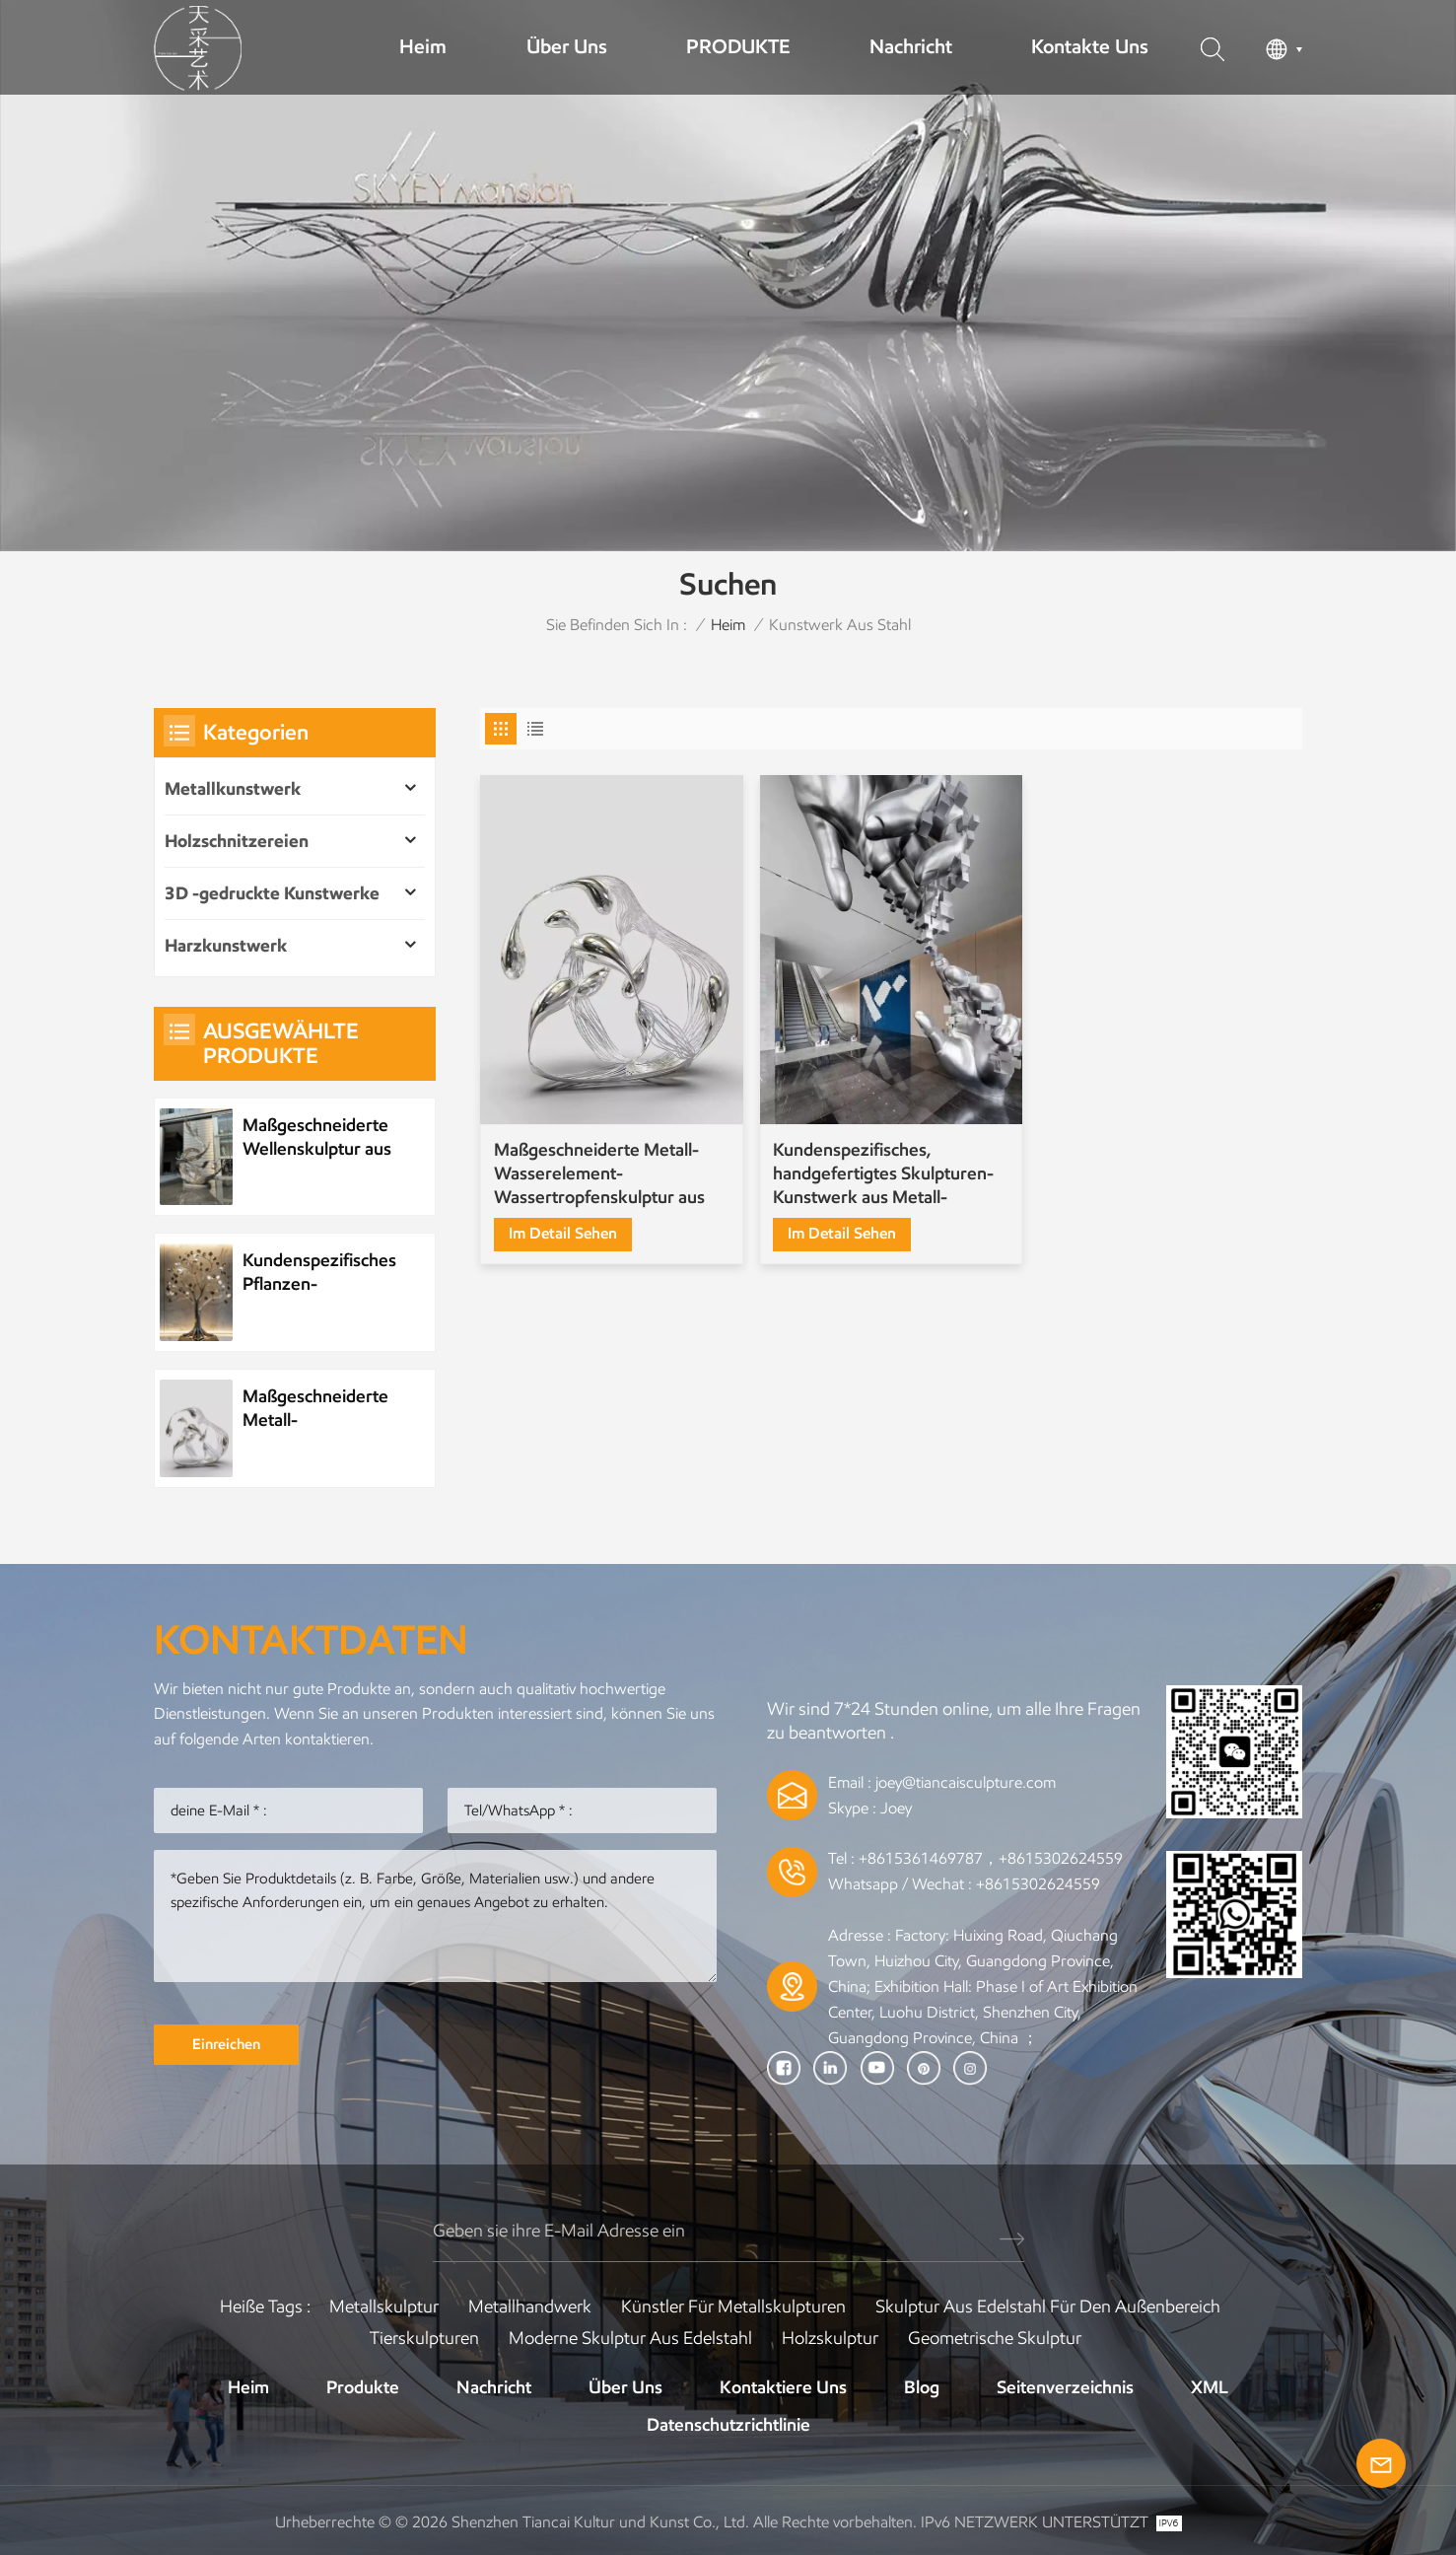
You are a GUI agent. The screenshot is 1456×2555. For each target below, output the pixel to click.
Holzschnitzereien (237, 841)
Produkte (362, 2387)
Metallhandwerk (529, 2306)
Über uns (566, 46)
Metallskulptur (384, 2306)
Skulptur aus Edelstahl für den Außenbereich (1047, 2306)
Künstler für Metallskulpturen (733, 2306)
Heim (423, 46)
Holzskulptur (830, 2338)
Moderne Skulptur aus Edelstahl (630, 2338)
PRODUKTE (738, 46)
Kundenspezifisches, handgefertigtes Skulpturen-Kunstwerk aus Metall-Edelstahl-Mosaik (883, 1174)
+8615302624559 (1038, 1884)
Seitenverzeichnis (1065, 2387)
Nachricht (910, 46)
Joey (896, 1808)
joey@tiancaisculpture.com (965, 1782)
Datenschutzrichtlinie (728, 2425)
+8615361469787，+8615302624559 (991, 1858)
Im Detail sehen (563, 1233)
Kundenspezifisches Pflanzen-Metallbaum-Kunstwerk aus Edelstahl (319, 1272)
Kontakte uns (1089, 46)
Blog (921, 2387)
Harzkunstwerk (226, 946)
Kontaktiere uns (783, 2387)
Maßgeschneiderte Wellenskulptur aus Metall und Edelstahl (320, 1137)
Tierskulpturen (424, 2338)
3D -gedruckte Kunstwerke (272, 893)
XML (1209, 2387)
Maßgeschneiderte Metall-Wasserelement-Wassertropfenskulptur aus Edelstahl (599, 1174)
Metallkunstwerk (233, 789)
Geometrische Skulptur (994, 2338)
